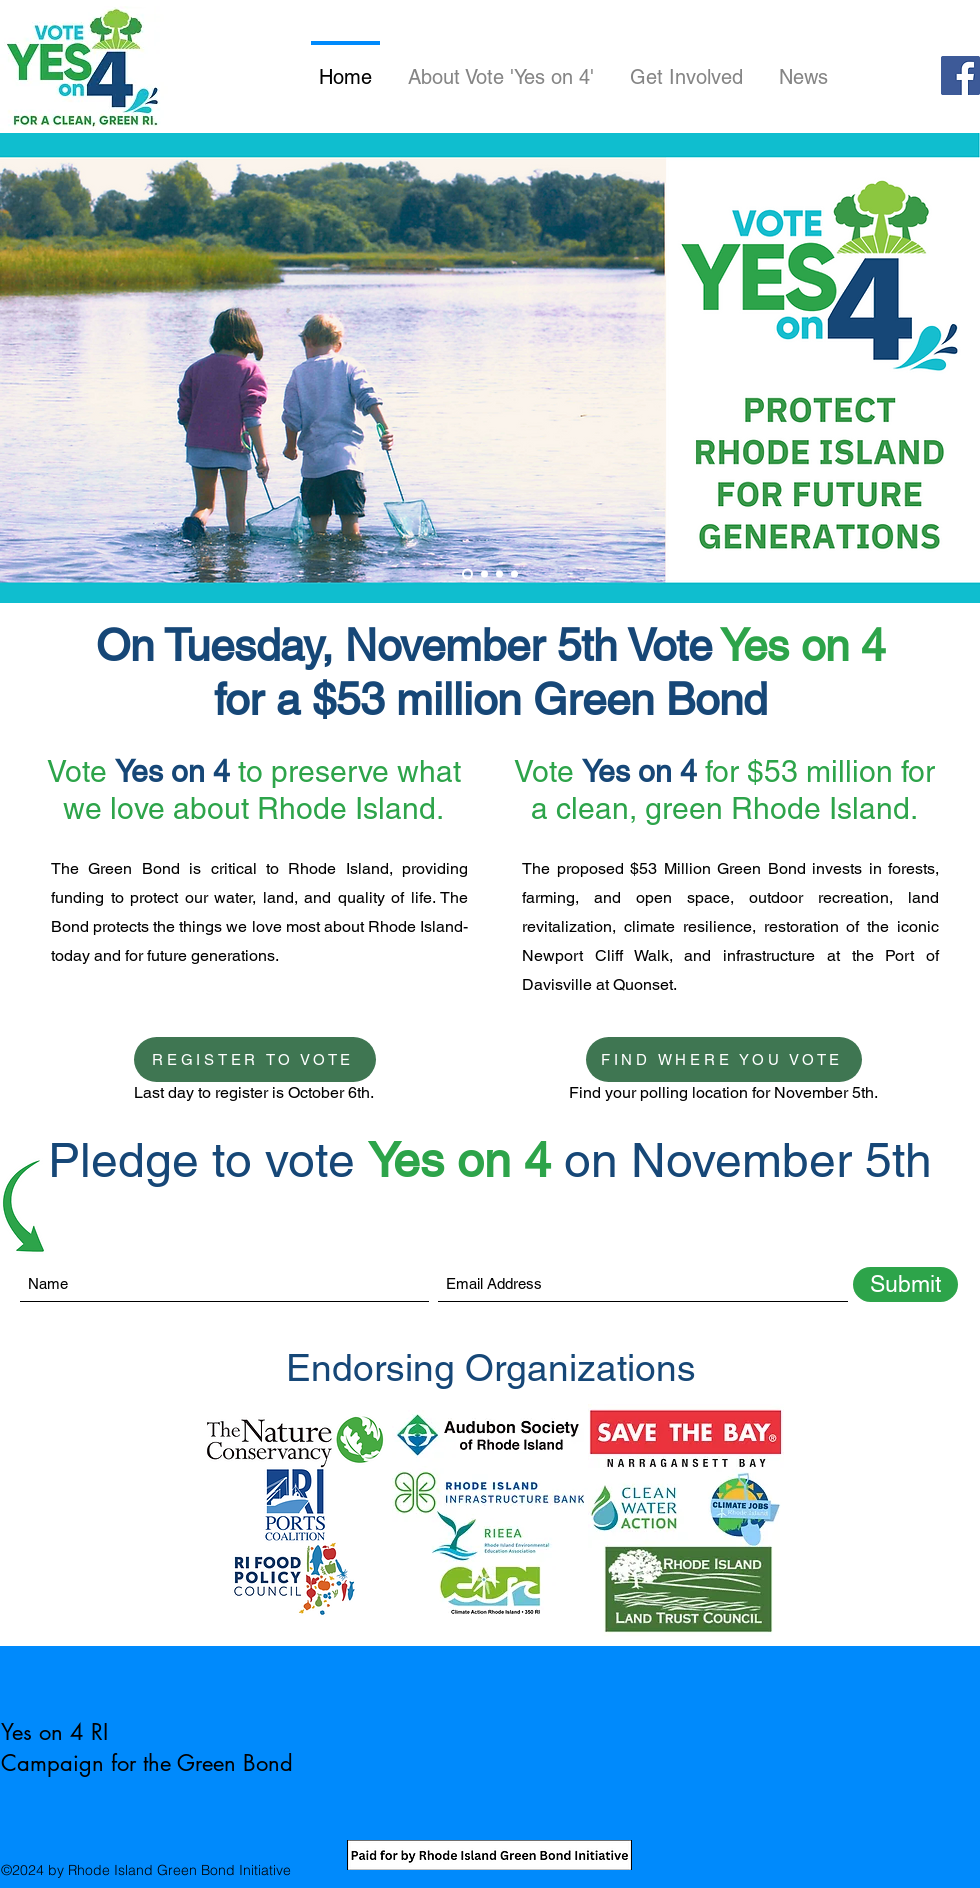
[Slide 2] (484, 574)
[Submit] (905, 1284)
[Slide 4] (514, 574)
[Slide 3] (499, 574)
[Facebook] (960, 75)
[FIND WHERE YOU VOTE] (724, 1059)
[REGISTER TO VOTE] (255, 1059)
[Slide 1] (467, 574)
